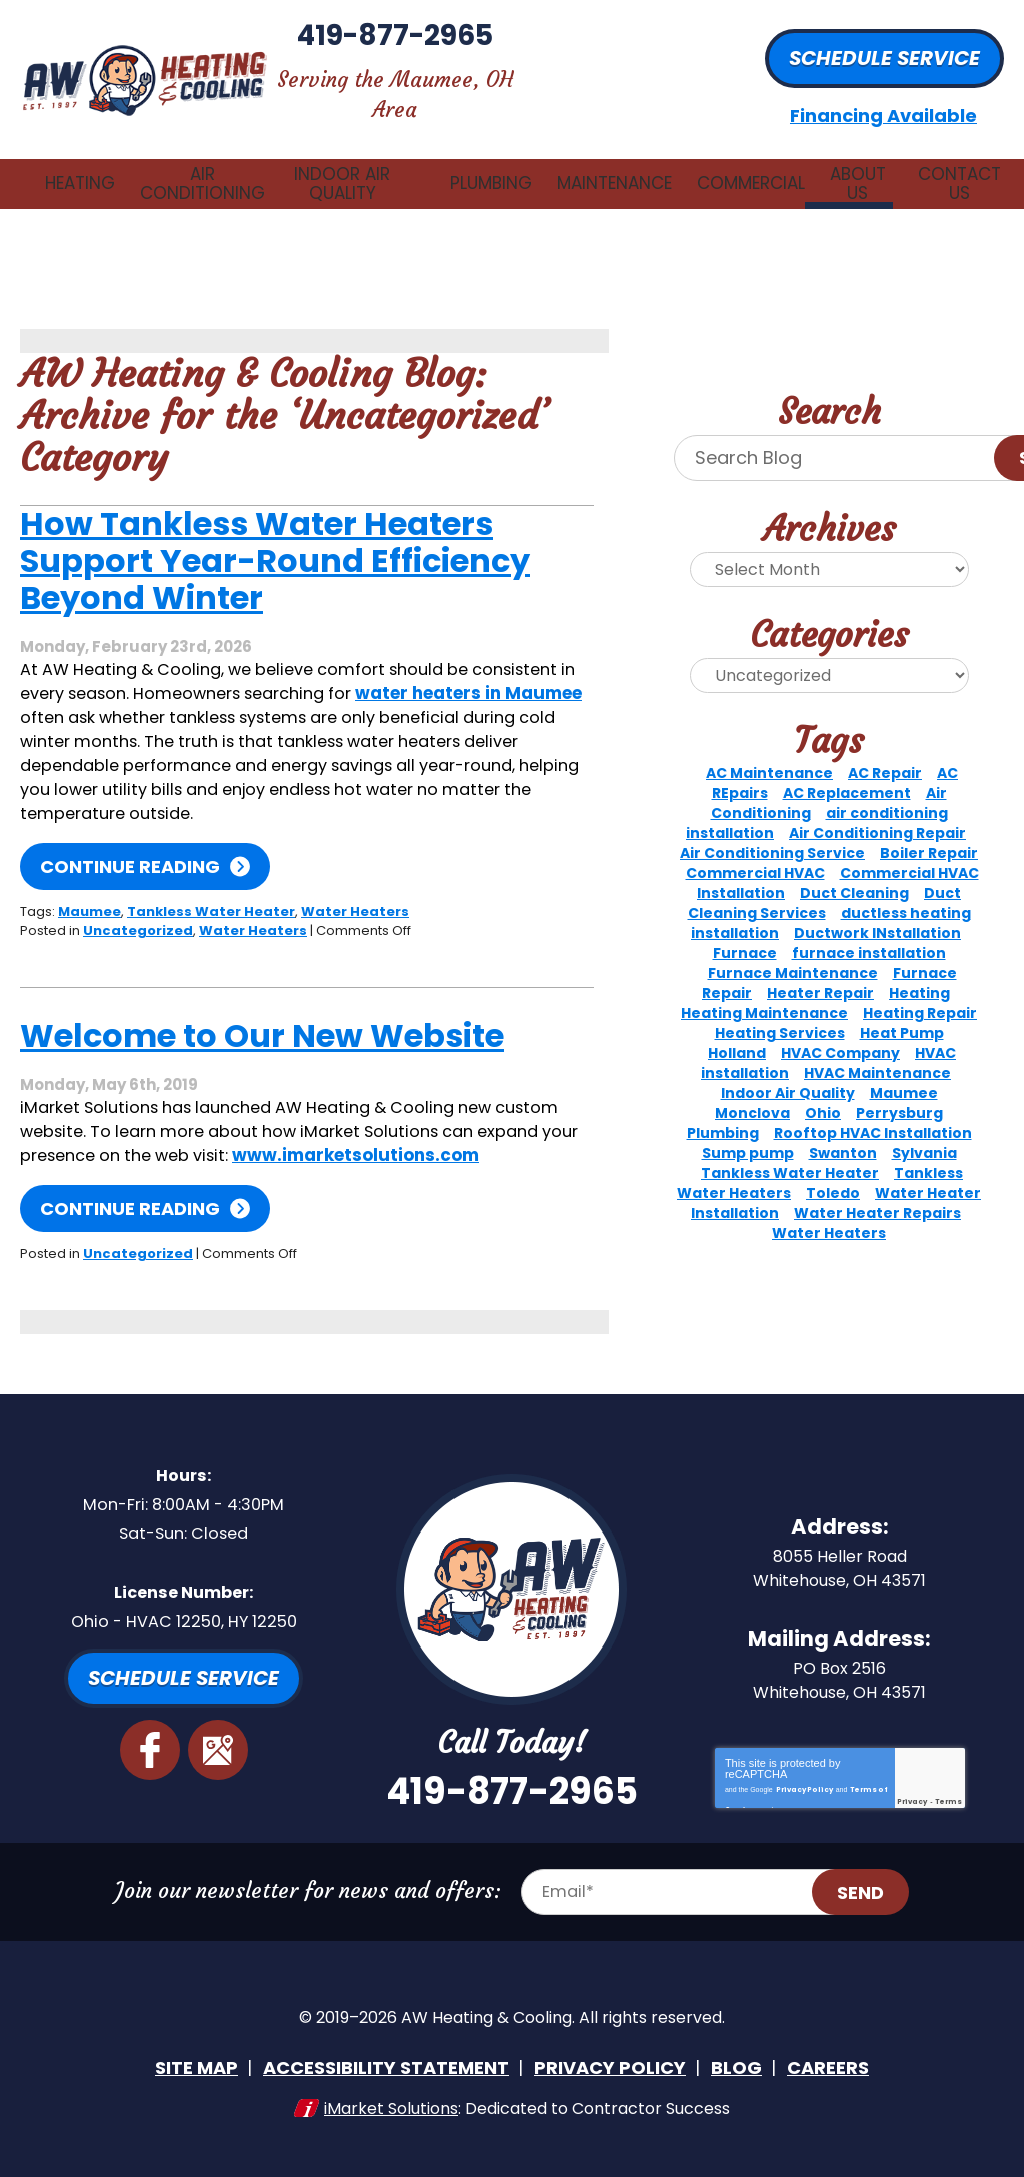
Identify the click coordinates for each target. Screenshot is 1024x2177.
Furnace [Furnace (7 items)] (745, 933)
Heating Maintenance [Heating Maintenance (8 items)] (764, 993)
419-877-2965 (512, 54)
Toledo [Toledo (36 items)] (833, 1173)
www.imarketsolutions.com (143, 1157)
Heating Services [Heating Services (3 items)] (780, 1013)
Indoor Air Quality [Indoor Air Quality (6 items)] (788, 1073)
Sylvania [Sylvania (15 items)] (924, 1133)
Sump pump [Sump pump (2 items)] (748, 1133)
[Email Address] (699, 1906)
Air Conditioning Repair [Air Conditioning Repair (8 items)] (877, 813)
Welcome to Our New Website (262, 1014)
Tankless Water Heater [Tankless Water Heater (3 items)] (790, 1153)
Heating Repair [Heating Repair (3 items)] (920, 993)
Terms (948, 1811)
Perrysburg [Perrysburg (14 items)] (899, 1093)
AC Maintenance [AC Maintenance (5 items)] (769, 753)
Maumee (89, 890)
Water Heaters (355, 890)
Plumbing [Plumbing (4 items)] (723, 1113)
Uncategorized (138, 908)
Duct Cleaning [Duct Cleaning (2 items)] (854, 873)
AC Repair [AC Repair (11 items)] (885, 753)
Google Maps (217, 1751)
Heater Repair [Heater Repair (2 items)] (820, 973)
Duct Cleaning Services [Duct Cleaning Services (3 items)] (825, 883)
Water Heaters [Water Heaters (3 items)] (829, 1213)
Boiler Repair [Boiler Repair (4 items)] (929, 833)
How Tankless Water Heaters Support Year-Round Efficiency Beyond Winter (275, 541)
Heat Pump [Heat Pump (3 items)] (902, 1013)
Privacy (912, 1811)
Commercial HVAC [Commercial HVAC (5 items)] (755, 853)
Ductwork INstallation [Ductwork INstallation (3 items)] (877, 913)
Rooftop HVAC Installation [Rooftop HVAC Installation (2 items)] (873, 1113)
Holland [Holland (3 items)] (737, 1033)
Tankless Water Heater (211, 890)
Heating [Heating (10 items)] (919, 973)
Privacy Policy (804, 1795)
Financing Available (883, 106)
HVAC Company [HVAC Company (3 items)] (840, 1033)
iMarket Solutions (391, 2114)
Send (875, 1906)
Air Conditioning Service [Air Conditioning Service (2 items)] (772, 833)
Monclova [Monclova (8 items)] (752, 1093)
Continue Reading (130, 846)
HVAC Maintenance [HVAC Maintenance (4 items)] (877, 1053)
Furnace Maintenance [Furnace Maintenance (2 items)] (793, 953)
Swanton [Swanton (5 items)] (843, 1133)
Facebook (150, 1751)
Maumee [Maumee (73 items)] (904, 1073)
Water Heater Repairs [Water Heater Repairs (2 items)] (877, 1193)
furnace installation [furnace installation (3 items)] (869, 933)
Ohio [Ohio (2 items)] (823, 1093)
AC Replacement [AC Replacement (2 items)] (847, 773)
